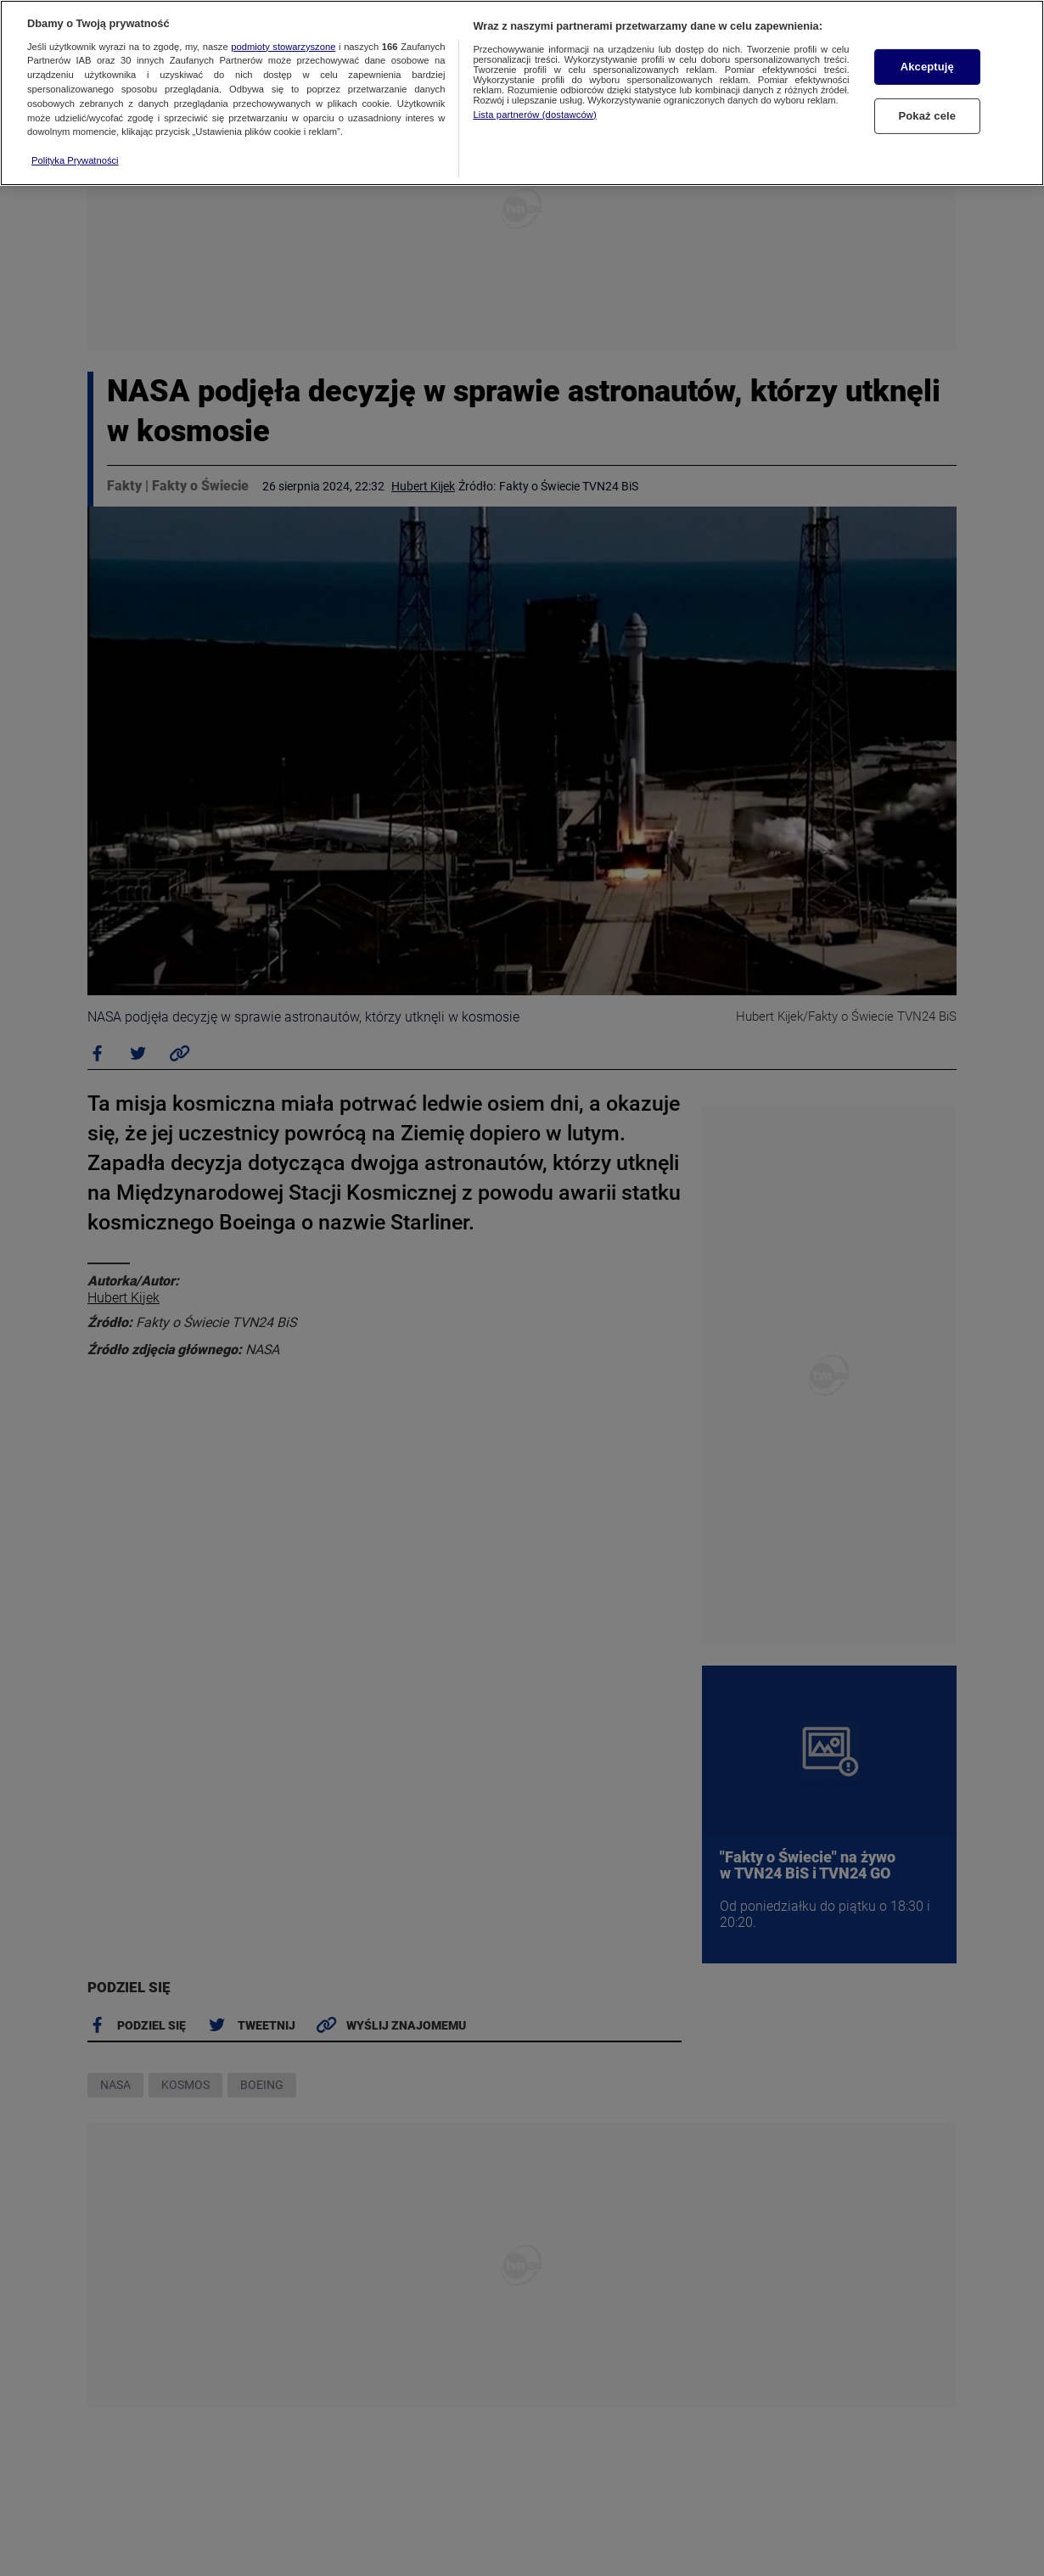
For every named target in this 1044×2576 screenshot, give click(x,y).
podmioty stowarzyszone (283, 47)
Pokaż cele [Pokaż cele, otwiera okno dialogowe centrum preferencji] (927, 115)
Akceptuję (927, 66)
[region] (522, 93)
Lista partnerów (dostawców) (534, 114)
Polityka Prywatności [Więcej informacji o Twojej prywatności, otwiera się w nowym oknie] (75, 160)
